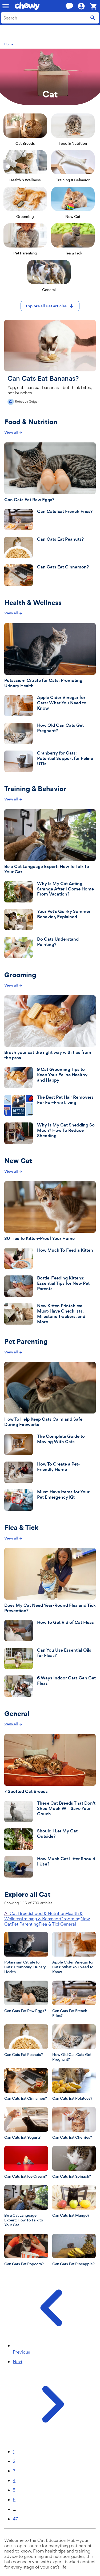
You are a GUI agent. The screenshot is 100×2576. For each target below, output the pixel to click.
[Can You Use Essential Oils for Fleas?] (50, 1658)
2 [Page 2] (14, 2461)
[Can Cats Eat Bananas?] (50, 362)
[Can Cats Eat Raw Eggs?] (50, 472)
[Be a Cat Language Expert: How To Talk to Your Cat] (50, 842)
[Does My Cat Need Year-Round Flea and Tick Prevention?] (50, 1580)
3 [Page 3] (14, 2471)
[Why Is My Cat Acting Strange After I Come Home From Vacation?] (50, 891)
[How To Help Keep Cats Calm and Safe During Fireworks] (50, 1394)
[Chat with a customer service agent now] (69, 6)
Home (8, 44)
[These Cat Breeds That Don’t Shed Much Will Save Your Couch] (50, 1811)
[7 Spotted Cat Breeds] (50, 1764)
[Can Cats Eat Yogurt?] (26, 2123)
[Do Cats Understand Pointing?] (50, 947)
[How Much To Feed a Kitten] (50, 1258)
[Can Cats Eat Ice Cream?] (26, 2162)
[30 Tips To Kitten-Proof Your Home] (50, 1211)
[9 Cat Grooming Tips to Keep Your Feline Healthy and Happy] (50, 1077)
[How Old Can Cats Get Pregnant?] (50, 733)
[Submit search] (93, 17)
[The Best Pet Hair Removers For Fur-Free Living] (50, 1105)
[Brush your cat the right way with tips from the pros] (50, 1028)
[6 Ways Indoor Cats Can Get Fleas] (50, 1686)
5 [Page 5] (14, 2490)
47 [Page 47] (15, 2519)
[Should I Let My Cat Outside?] (50, 1839)
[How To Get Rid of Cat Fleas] (50, 1630)
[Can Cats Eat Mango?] (74, 2201)
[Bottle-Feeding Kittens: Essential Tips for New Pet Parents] (50, 1286)
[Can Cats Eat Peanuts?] (50, 547)
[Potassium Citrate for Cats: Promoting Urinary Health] (50, 656)
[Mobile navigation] (5, 6)
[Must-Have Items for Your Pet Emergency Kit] (50, 1500)
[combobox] (50, 17)
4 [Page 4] (14, 2480)
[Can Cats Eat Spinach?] (74, 2162)
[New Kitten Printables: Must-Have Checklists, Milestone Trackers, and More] (50, 1314)
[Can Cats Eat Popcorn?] (26, 2250)
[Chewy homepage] (27, 6)
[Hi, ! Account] (83, 6)
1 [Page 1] (13, 2452)
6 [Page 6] (14, 2500)
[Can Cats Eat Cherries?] (74, 2123)
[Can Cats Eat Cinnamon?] (50, 575)
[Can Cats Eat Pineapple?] (74, 2250)
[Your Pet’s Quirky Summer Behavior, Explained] (50, 919)
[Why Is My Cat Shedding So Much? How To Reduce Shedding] (50, 1133)
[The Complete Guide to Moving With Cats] (50, 1444)
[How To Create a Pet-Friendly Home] (50, 1472)
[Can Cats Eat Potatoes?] (74, 2084)
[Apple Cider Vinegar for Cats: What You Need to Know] (50, 705)
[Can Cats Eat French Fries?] (50, 519)
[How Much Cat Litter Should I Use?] (50, 1867)
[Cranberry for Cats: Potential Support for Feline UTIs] (50, 761)
